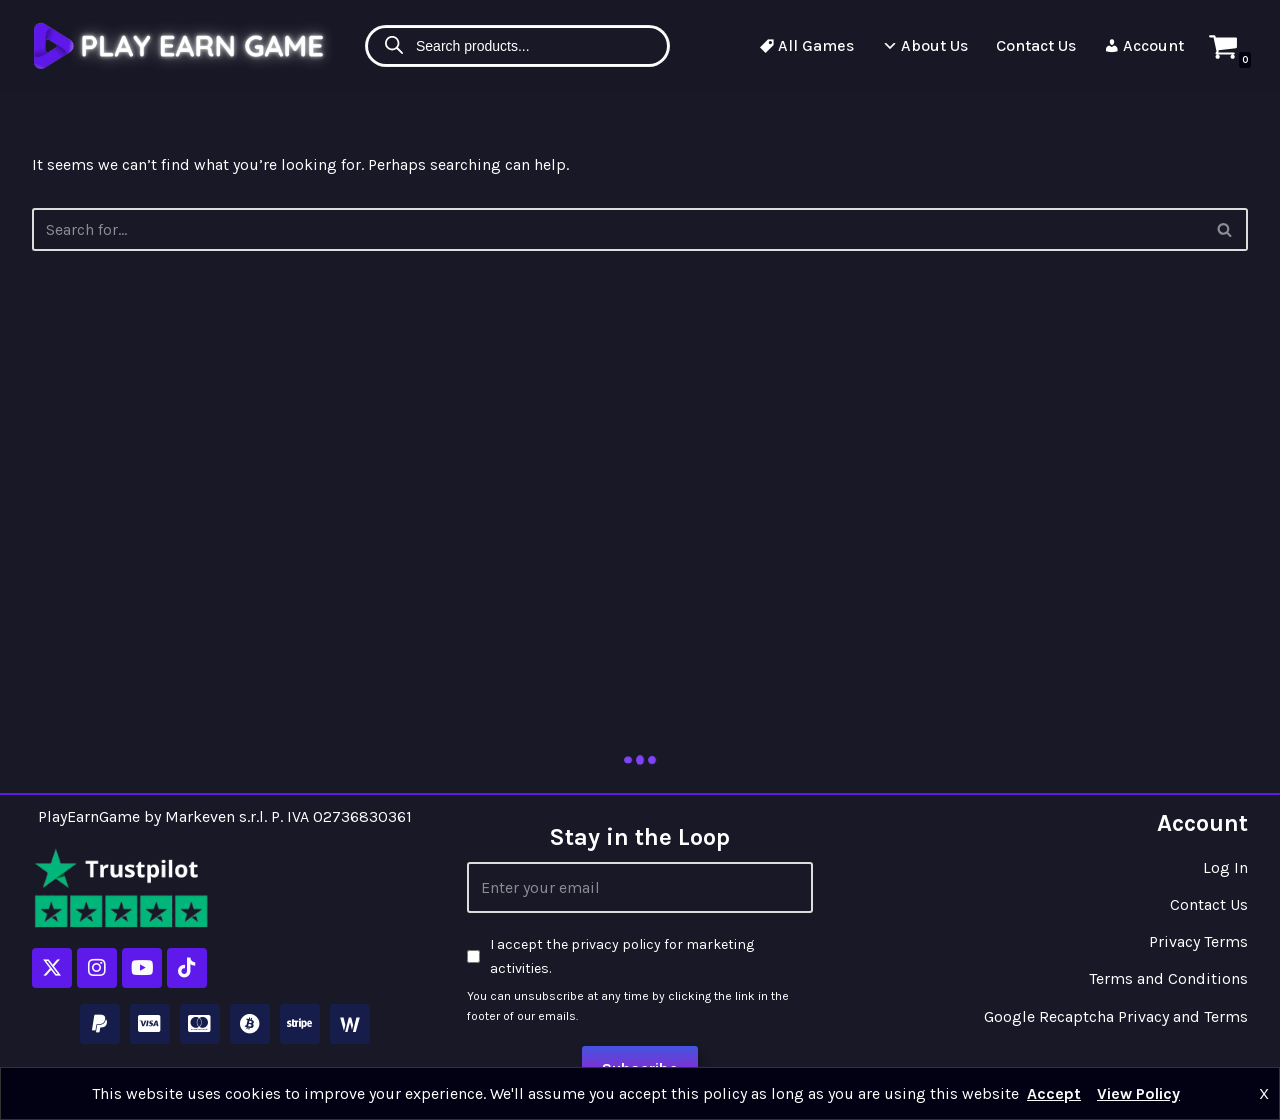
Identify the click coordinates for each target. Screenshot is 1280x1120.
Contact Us (1036, 45)
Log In (1225, 867)
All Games (806, 45)
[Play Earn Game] (182, 45)
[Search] (1225, 229)
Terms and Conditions (1168, 978)
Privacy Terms (1198, 941)
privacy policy (616, 944)
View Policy (1138, 1093)
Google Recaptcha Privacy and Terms (1116, 1016)
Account (1144, 45)
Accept (1054, 1093)
